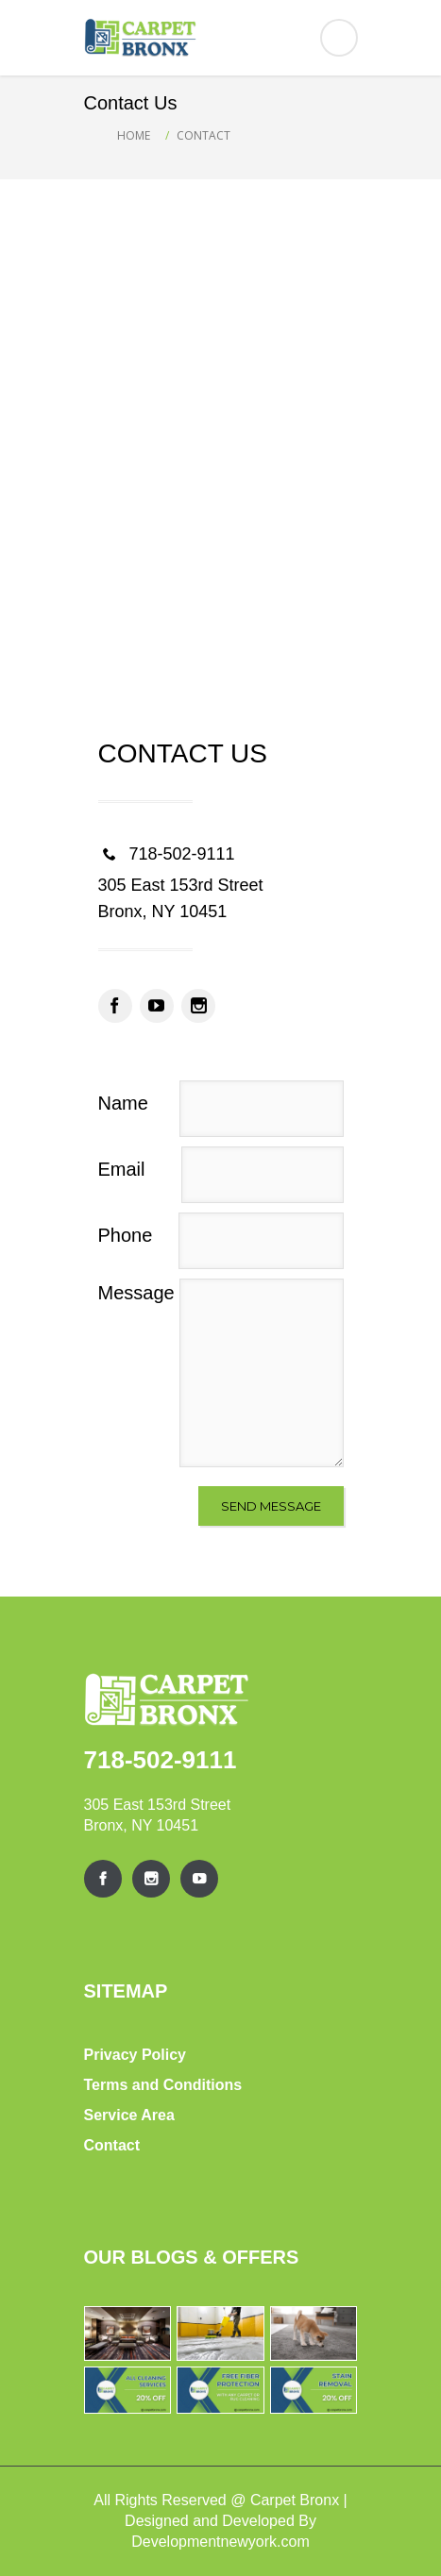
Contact (112, 2145)
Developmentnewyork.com (220, 2542)
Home (133, 135)
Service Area (129, 2115)
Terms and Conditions (163, 2085)
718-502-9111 (160, 1760)
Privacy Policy (135, 2055)
